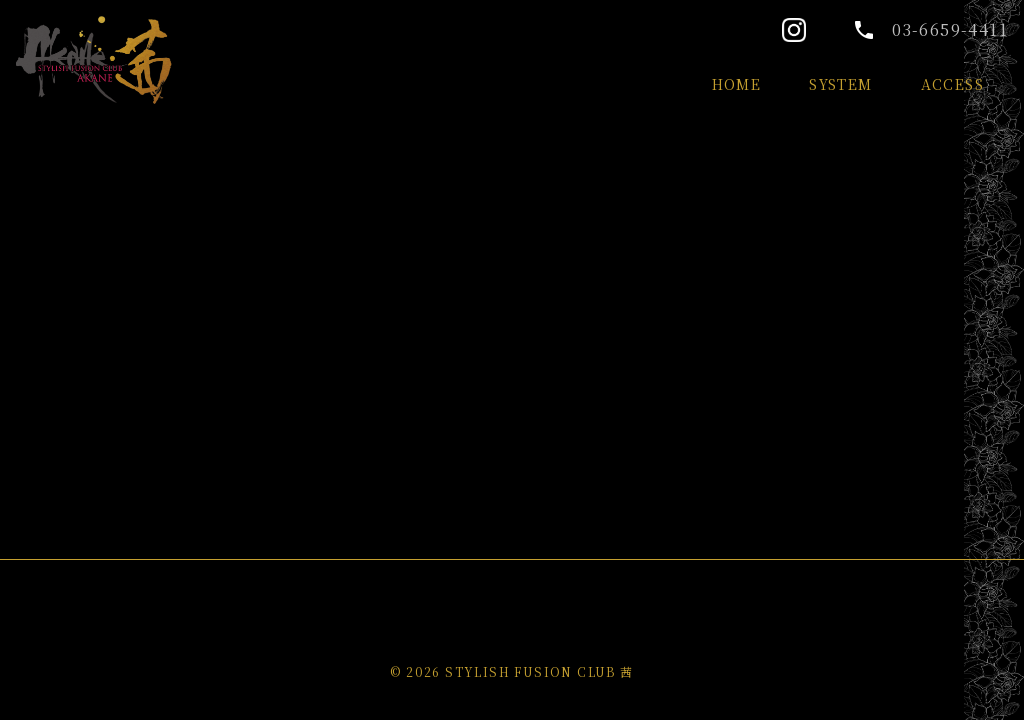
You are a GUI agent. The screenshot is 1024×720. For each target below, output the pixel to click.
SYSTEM (840, 84)
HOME (737, 84)
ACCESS (952, 84)
